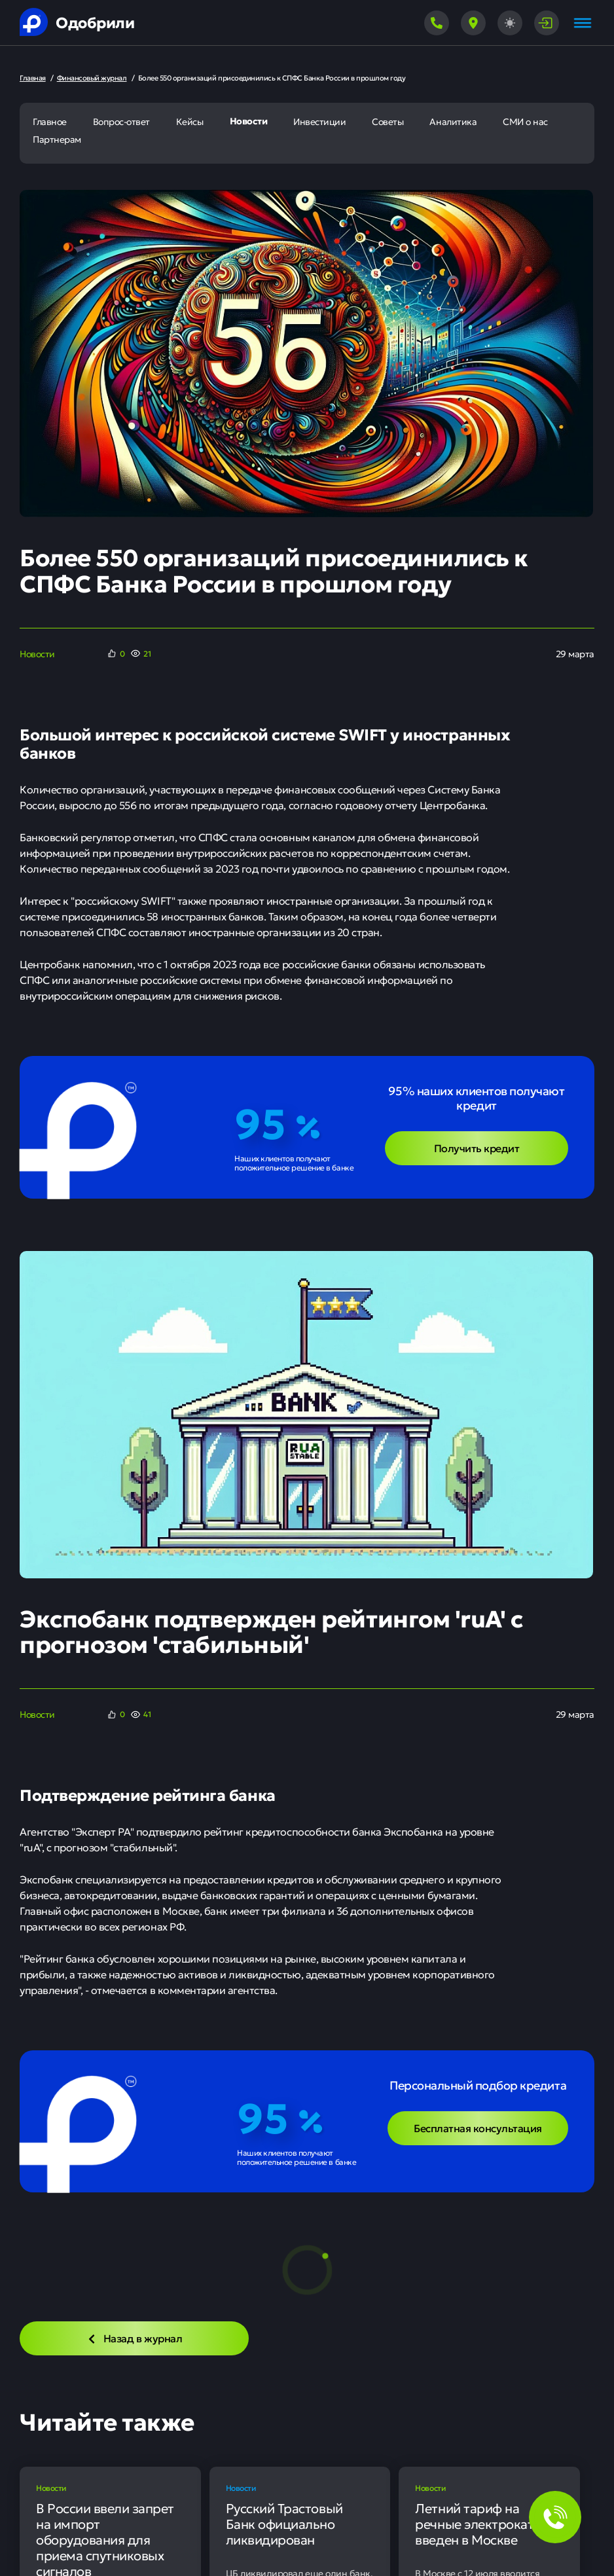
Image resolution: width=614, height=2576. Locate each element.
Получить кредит (477, 1147)
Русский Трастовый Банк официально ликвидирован (284, 2523)
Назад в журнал (134, 2337)
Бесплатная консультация (478, 2127)
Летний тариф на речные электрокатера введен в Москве (485, 2523)
